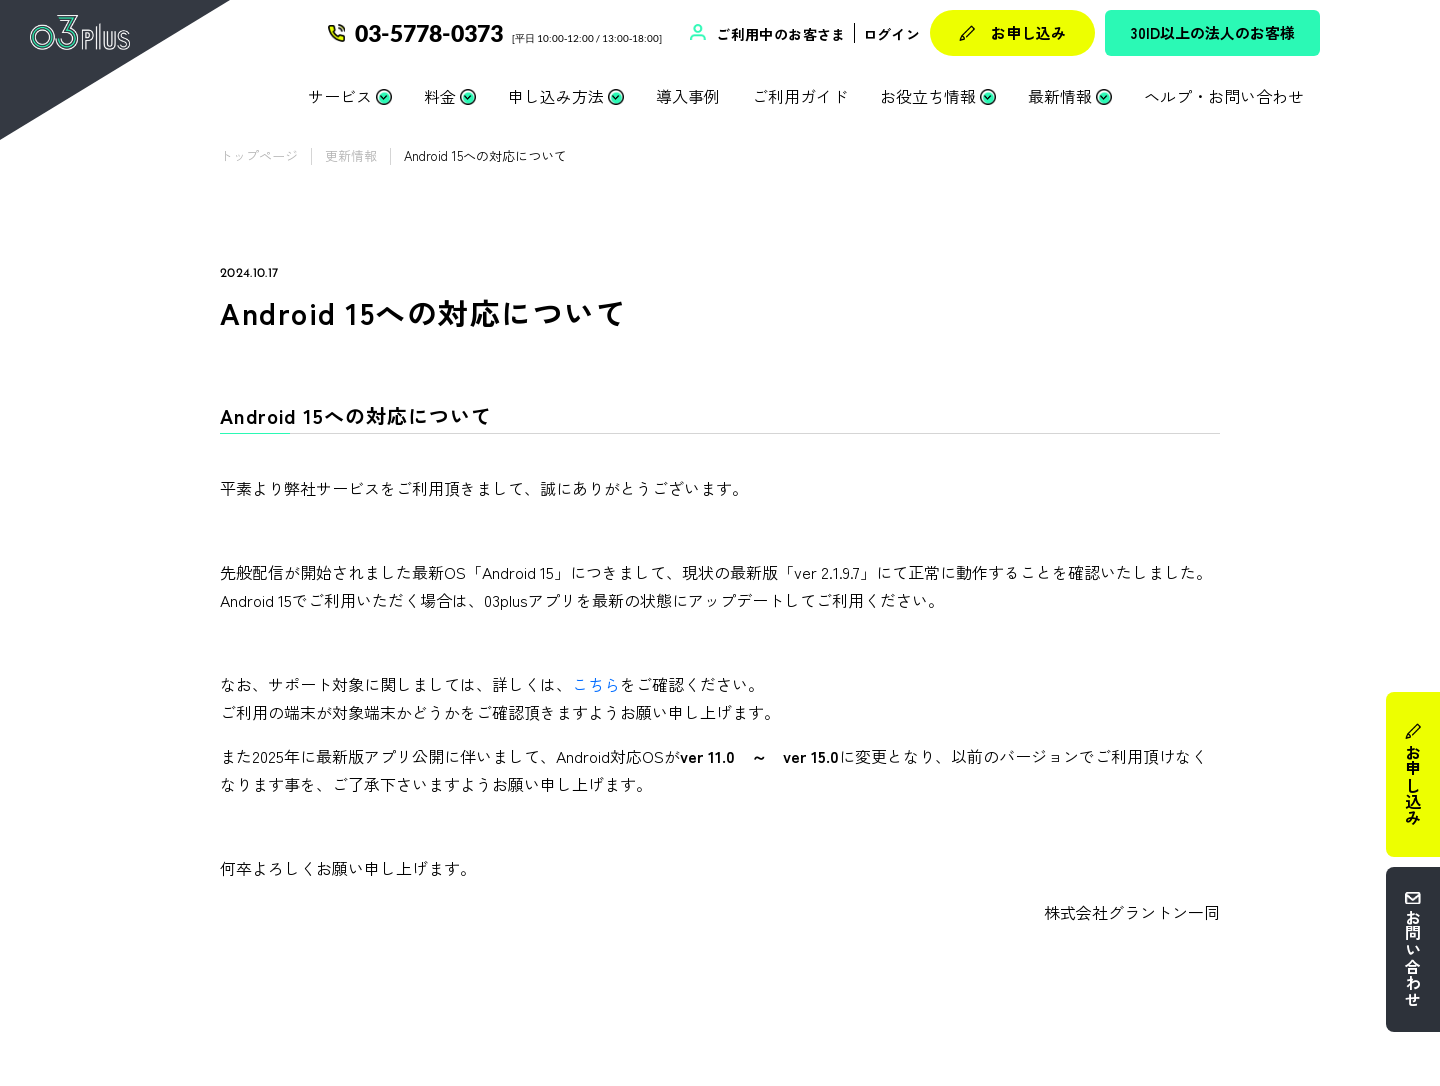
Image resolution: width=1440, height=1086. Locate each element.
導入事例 (688, 96)
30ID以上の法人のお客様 (1213, 32)
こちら (596, 684)
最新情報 (1060, 96)
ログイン (891, 34)
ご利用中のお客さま (779, 34)
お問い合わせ (1413, 958)
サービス (340, 96)
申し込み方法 (556, 96)
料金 (440, 96)
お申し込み (1028, 32)
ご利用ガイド (800, 96)
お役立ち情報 (928, 96)
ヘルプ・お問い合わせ (1224, 96)
